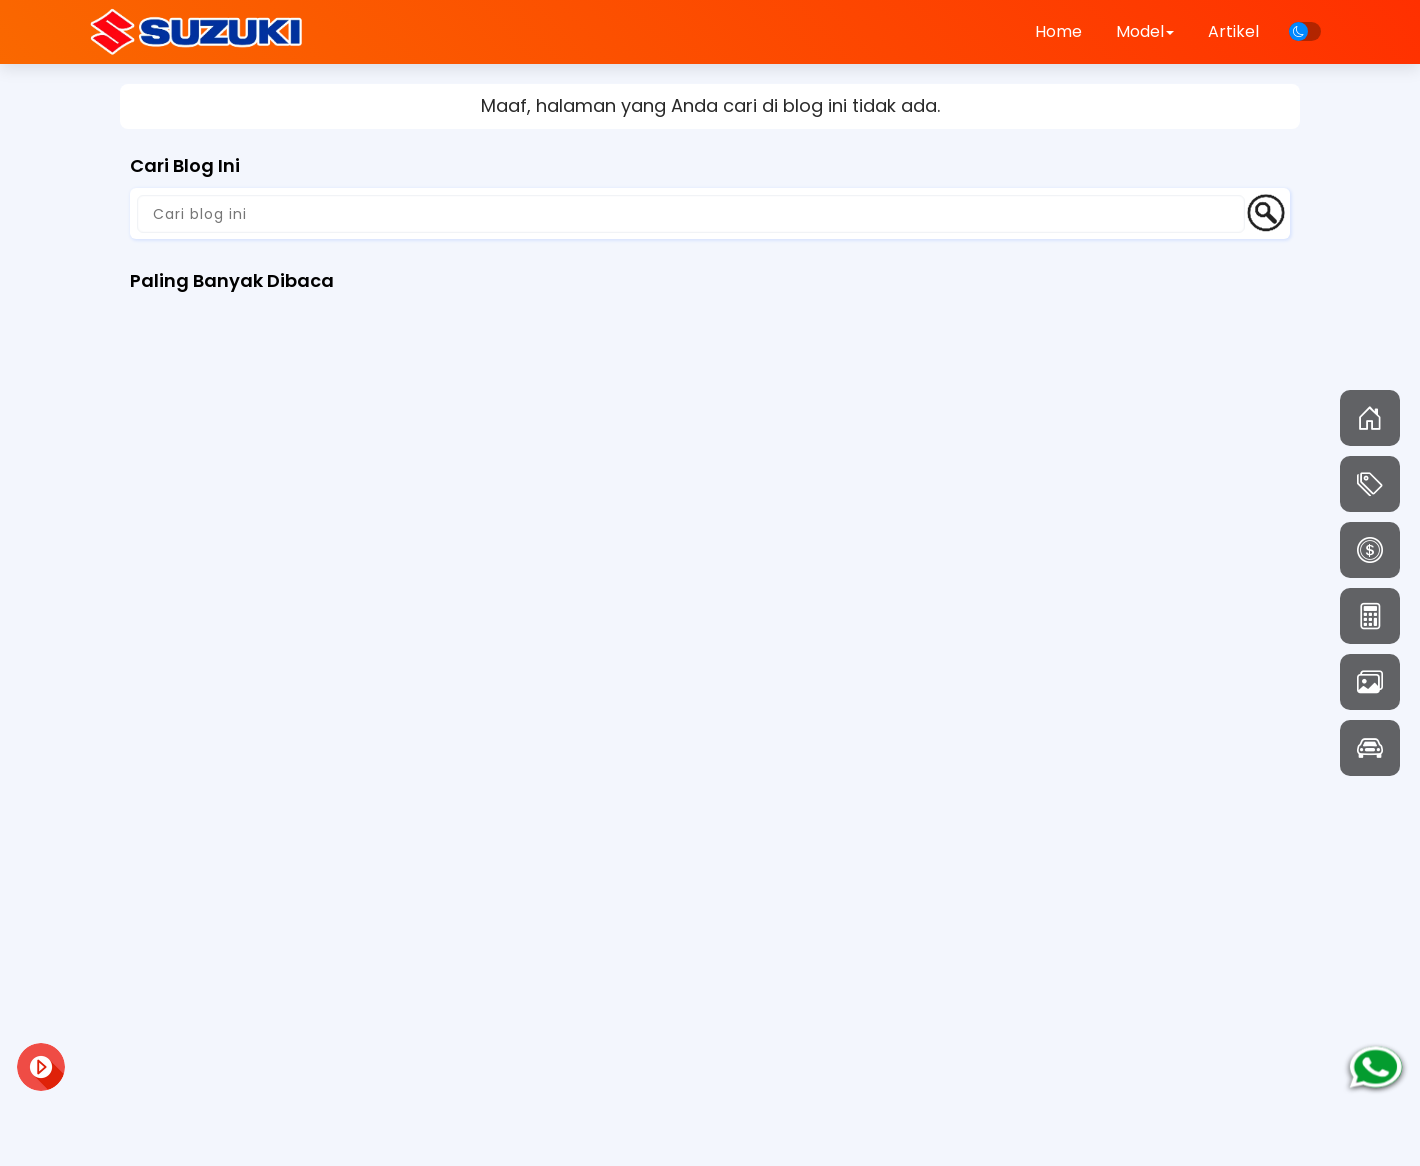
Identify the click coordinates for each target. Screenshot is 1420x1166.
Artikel (1233, 31)
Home (1058, 31)
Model (1145, 31)
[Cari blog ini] (691, 214)
